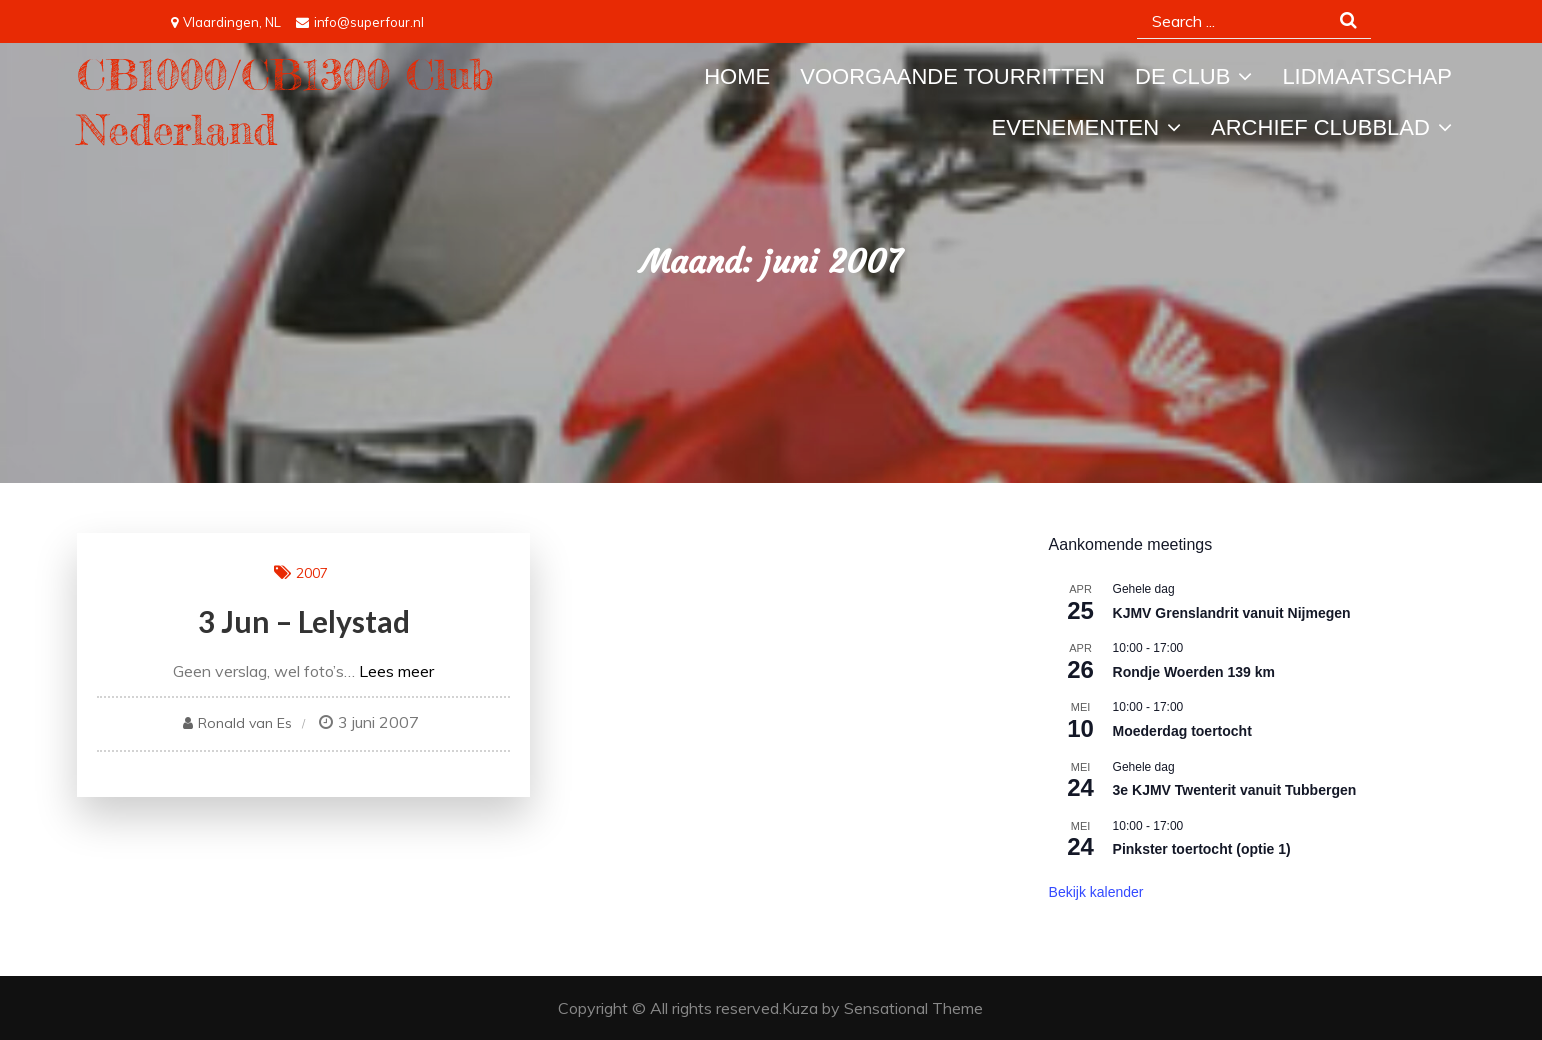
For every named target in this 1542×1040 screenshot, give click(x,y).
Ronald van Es (245, 723)
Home (737, 76)
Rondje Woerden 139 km (1194, 672)
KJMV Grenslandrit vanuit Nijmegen (1232, 613)
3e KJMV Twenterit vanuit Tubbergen (1235, 790)
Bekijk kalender (1096, 892)
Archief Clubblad (1320, 127)
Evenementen (1075, 127)
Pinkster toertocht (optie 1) (1202, 849)
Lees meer (396, 671)
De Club (1182, 76)
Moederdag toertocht (1182, 731)
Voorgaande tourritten (952, 76)
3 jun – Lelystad (304, 621)
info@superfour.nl (360, 22)
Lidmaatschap (1367, 76)
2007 (312, 573)
